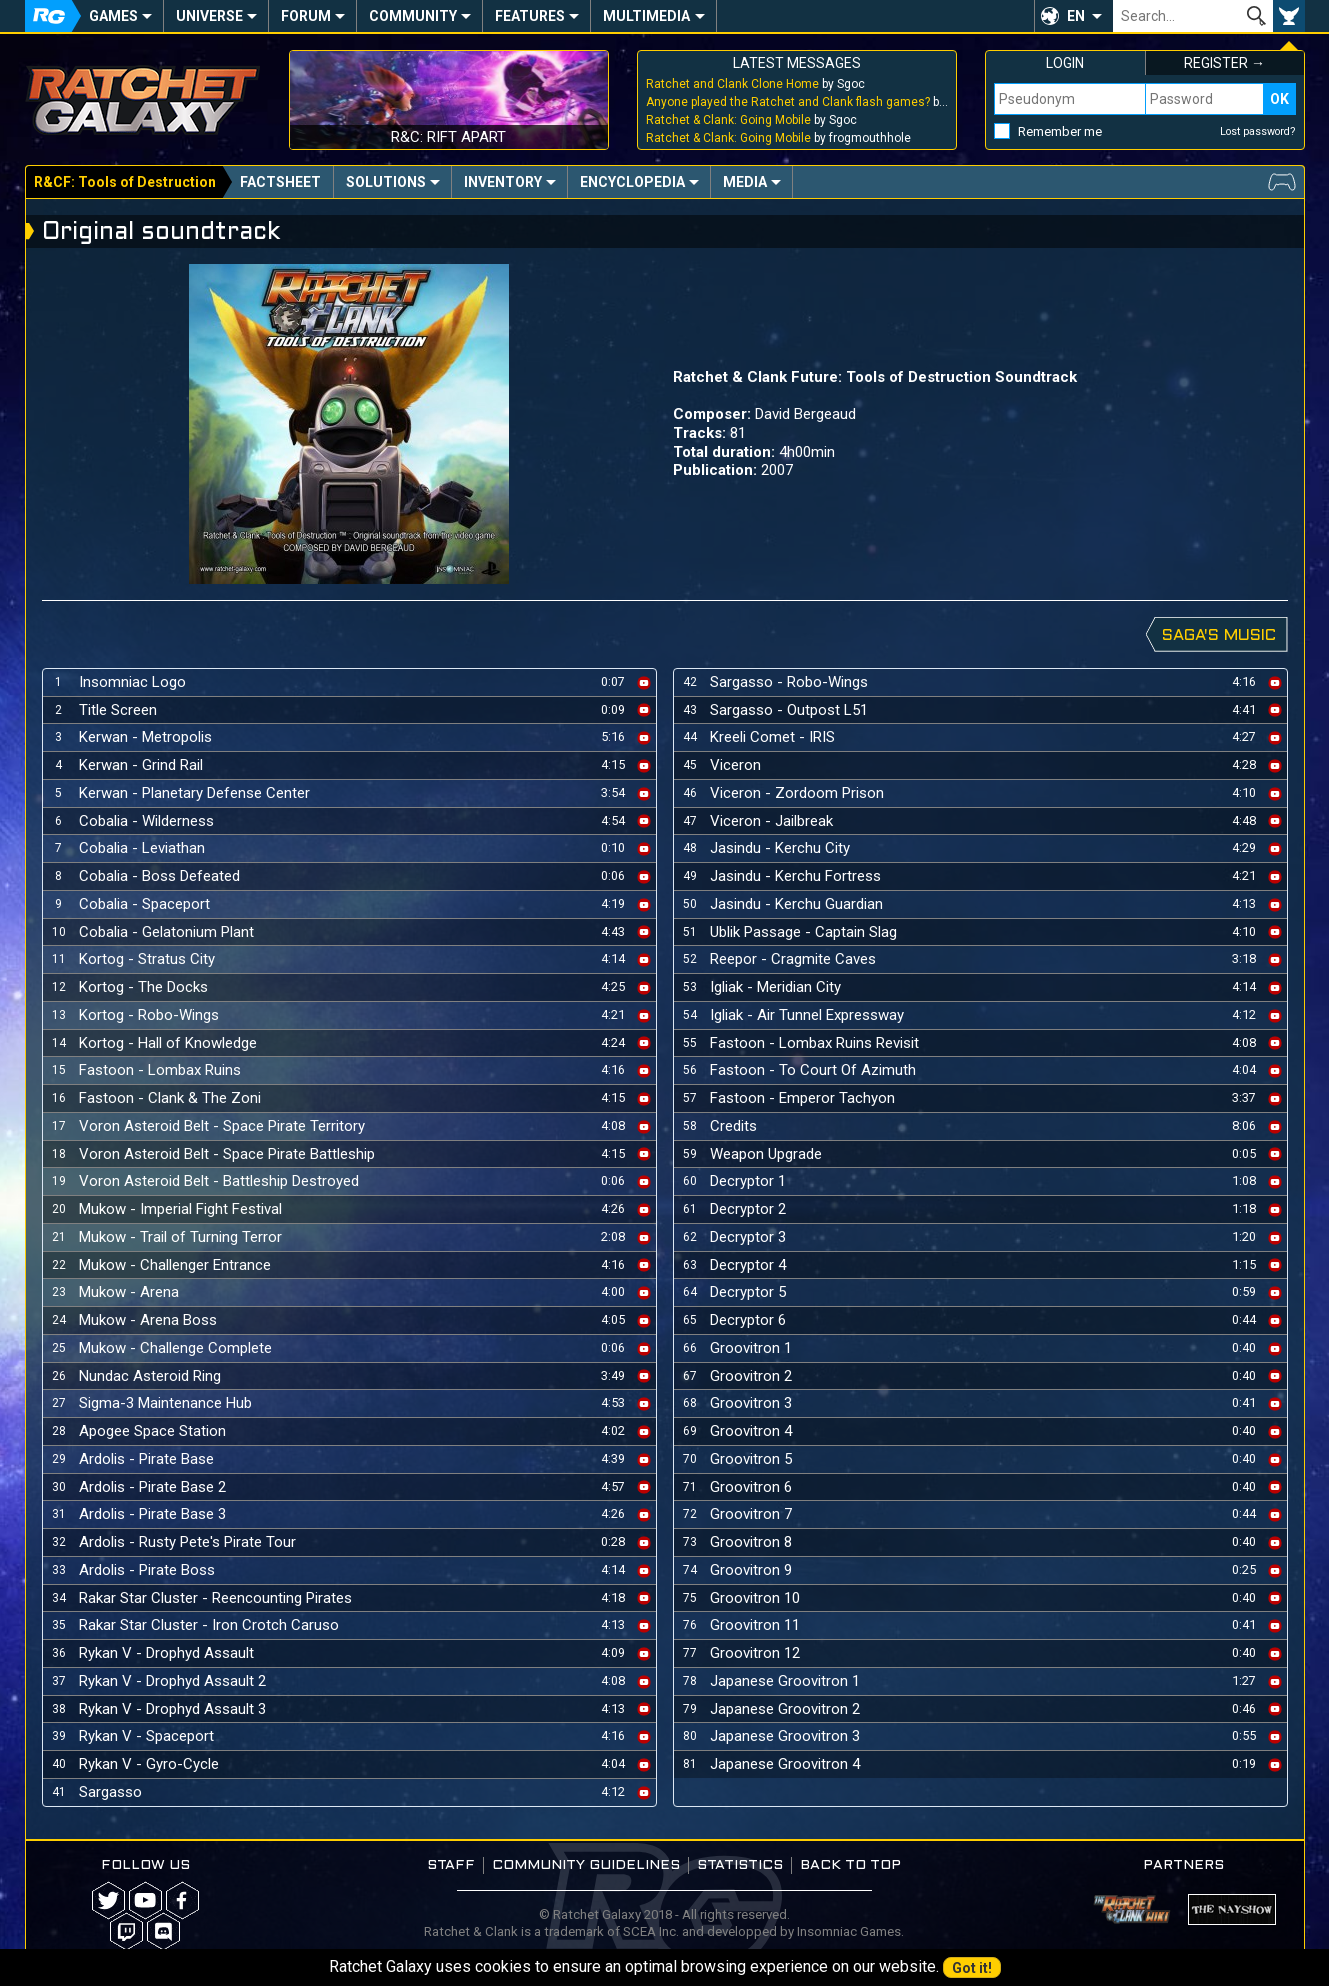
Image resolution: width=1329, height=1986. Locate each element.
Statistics (740, 1865)
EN (1076, 16)
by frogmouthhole (778, 138)
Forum (306, 16)
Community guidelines (586, 1865)
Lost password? (1258, 131)
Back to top (850, 1865)
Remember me (1060, 131)
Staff (451, 1865)
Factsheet (280, 182)
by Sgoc (755, 84)
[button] (1073, 16)
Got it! (972, 1968)
